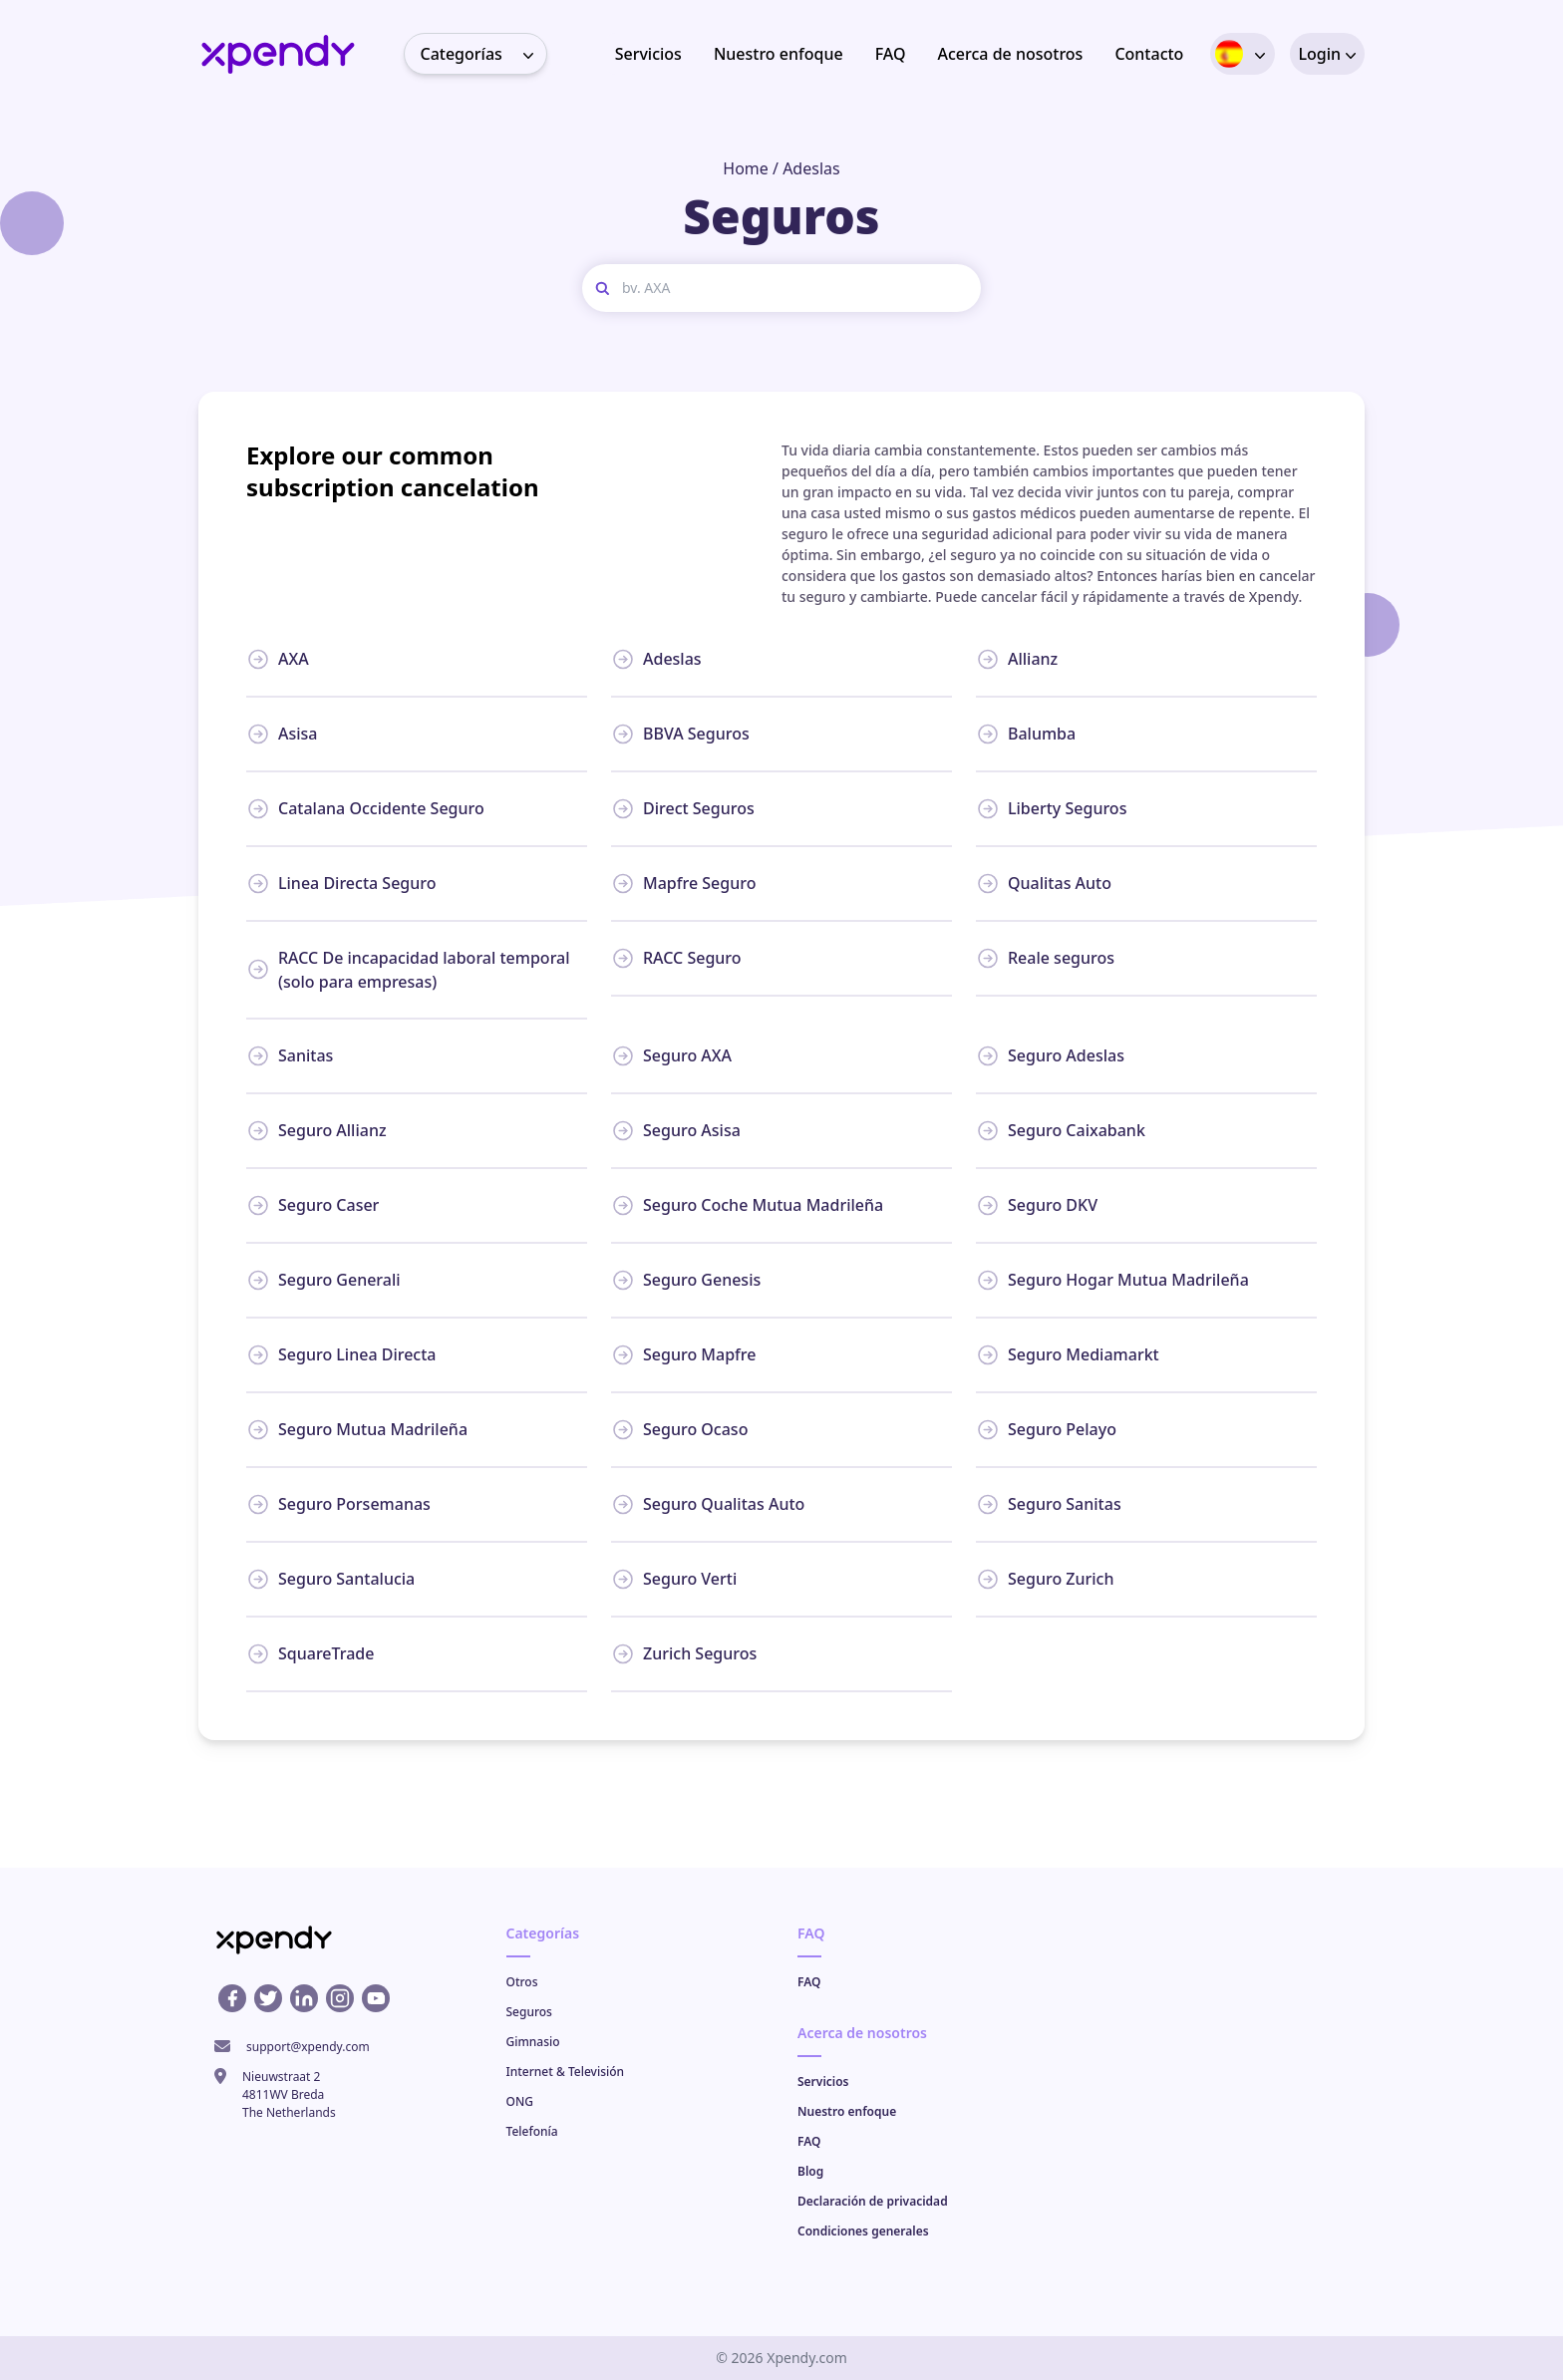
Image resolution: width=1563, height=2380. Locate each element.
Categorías (483, 54)
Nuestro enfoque (778, 54)
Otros (522, 1981)
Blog (810, 2171)
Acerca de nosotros (1011, 54)
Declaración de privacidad (872, 2201)
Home (746, 168)
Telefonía (532, 2131)
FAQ (890, 54)
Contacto (1148, 54)
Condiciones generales (863, 2231)
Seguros (529, 2011)
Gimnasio (533, 2041)
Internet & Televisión (565, 2071)
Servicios (648, 54)
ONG (519, 2101)
